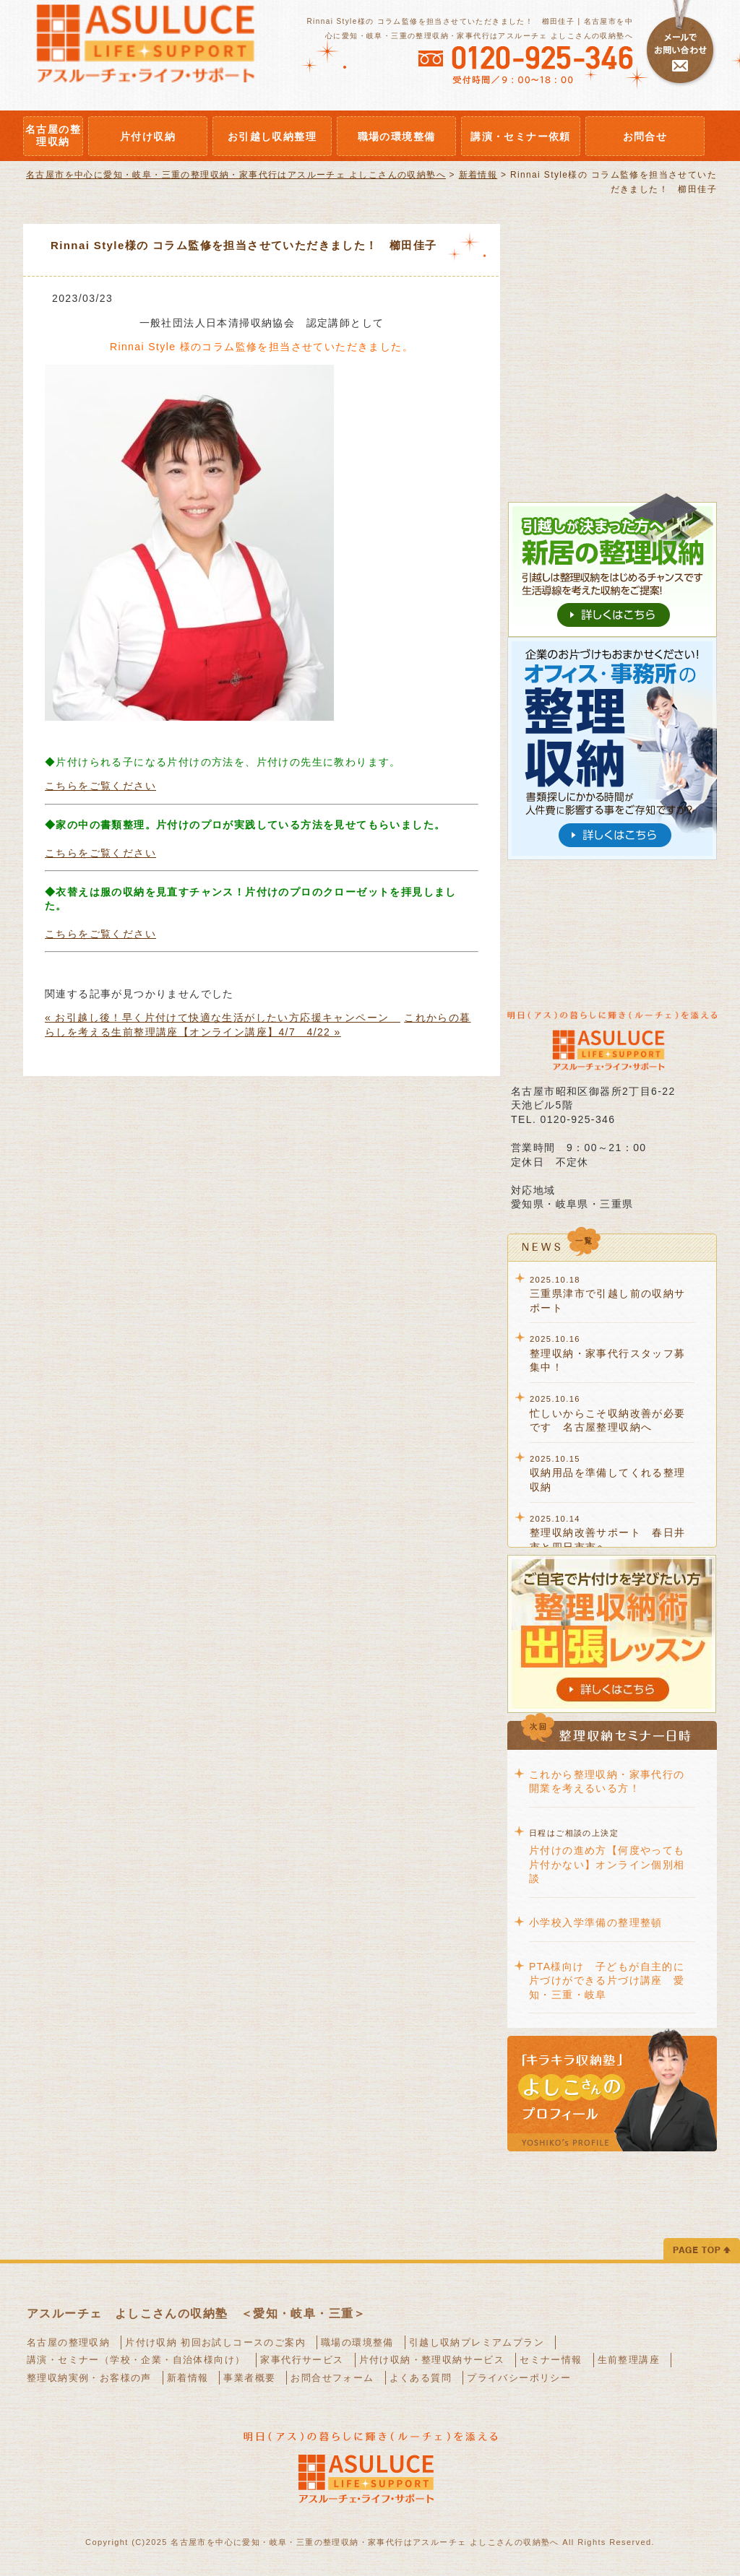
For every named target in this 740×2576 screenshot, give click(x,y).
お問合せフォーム (332, 2377)
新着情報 (188, 2377)
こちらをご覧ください (100, 786)
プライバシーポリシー (519, 2377)
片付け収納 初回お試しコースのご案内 (215, 2342)
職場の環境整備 (357, 2342)
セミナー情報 (551, 2359)
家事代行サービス (301, 2359)
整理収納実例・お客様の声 (89, 2377)
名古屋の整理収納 (68, 2342)
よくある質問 (421, 2377)
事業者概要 (249, 2377)
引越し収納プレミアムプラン (476, 2342)
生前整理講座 (629, 2359)
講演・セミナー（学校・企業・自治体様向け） (136, 2359)
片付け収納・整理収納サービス (432, 2359)
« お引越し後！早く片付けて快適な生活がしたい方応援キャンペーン (222, 1017)
